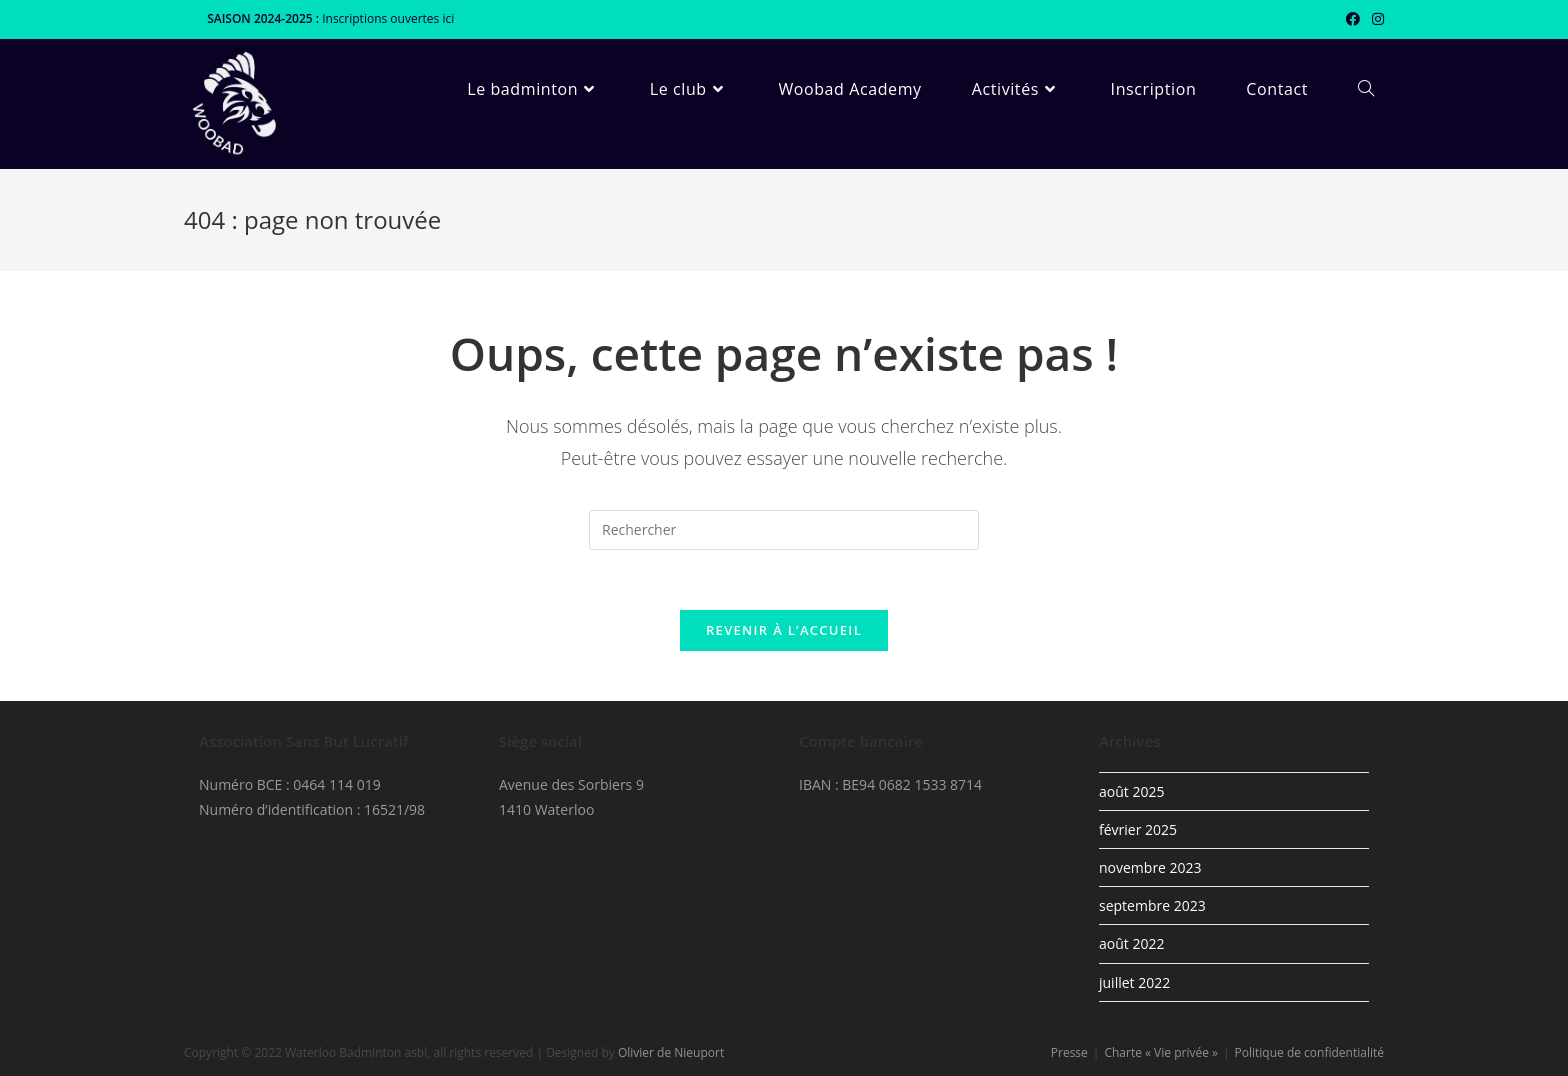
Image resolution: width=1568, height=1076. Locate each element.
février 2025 (1138, 829)
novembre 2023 (1150, 867)
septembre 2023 (1152, 905)
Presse (1069, 1052)
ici (448, 18)
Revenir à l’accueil (784, 630)
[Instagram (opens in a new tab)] (1375, 19)
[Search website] (1366, 89)
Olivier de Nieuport (671, 1052)
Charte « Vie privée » (1161, 1052)
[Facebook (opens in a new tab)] (1353, 19)
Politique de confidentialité (1309, 1052)
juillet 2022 (1134, 982)
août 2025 (1131, 791)
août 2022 (1131, 943)
